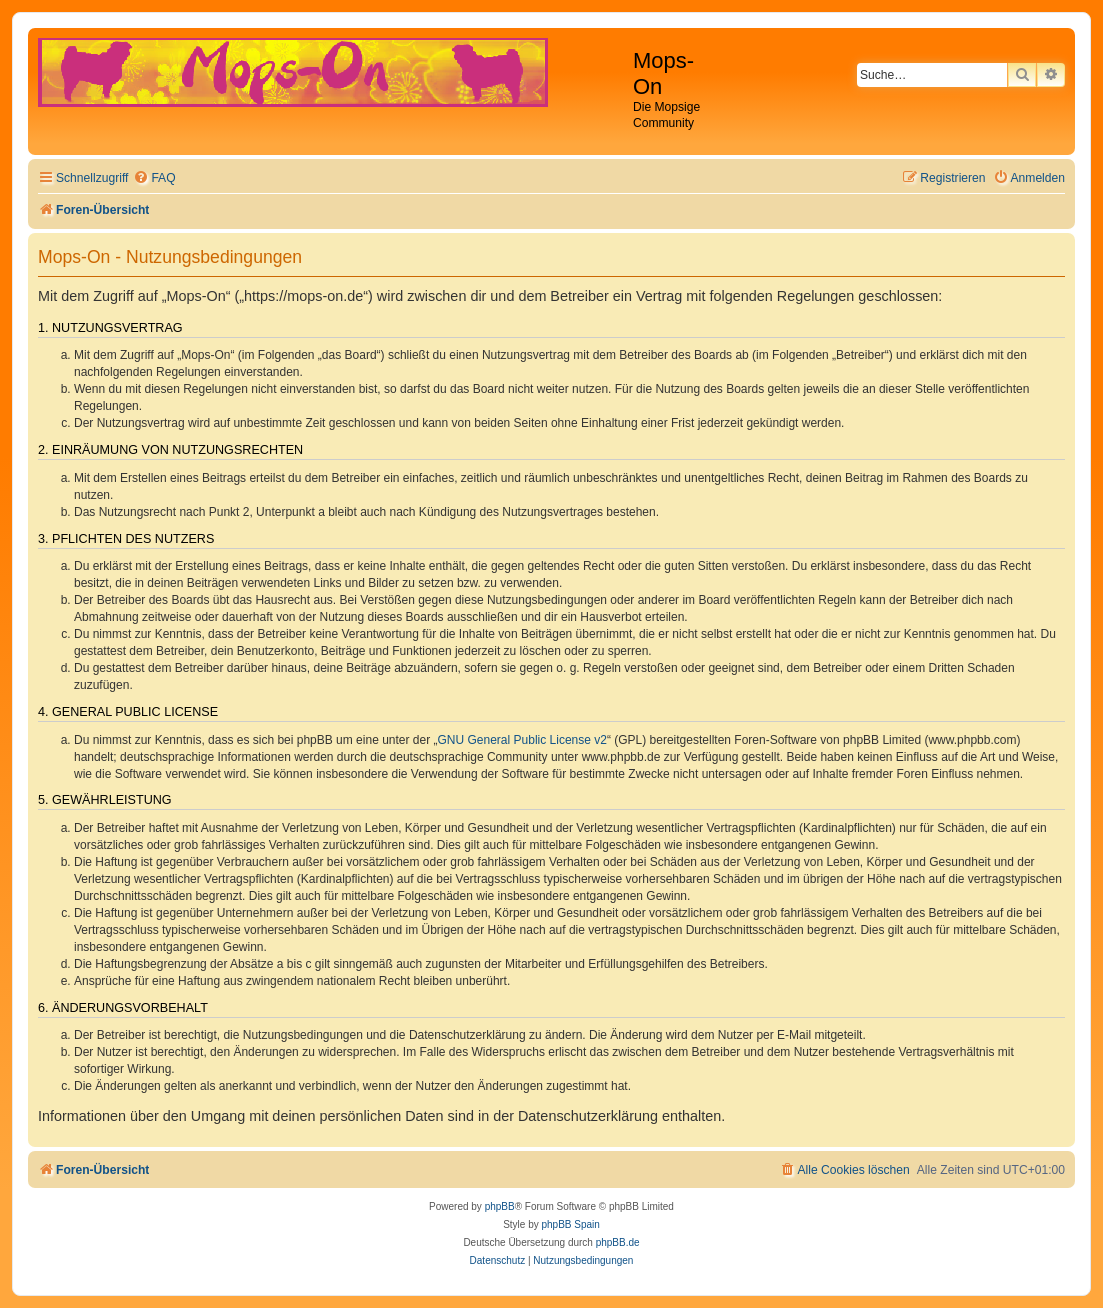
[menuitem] (154, 178)
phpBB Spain (570, 1224)
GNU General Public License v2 (522, 740)
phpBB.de (618, 1242)
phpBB (500, 1206)
